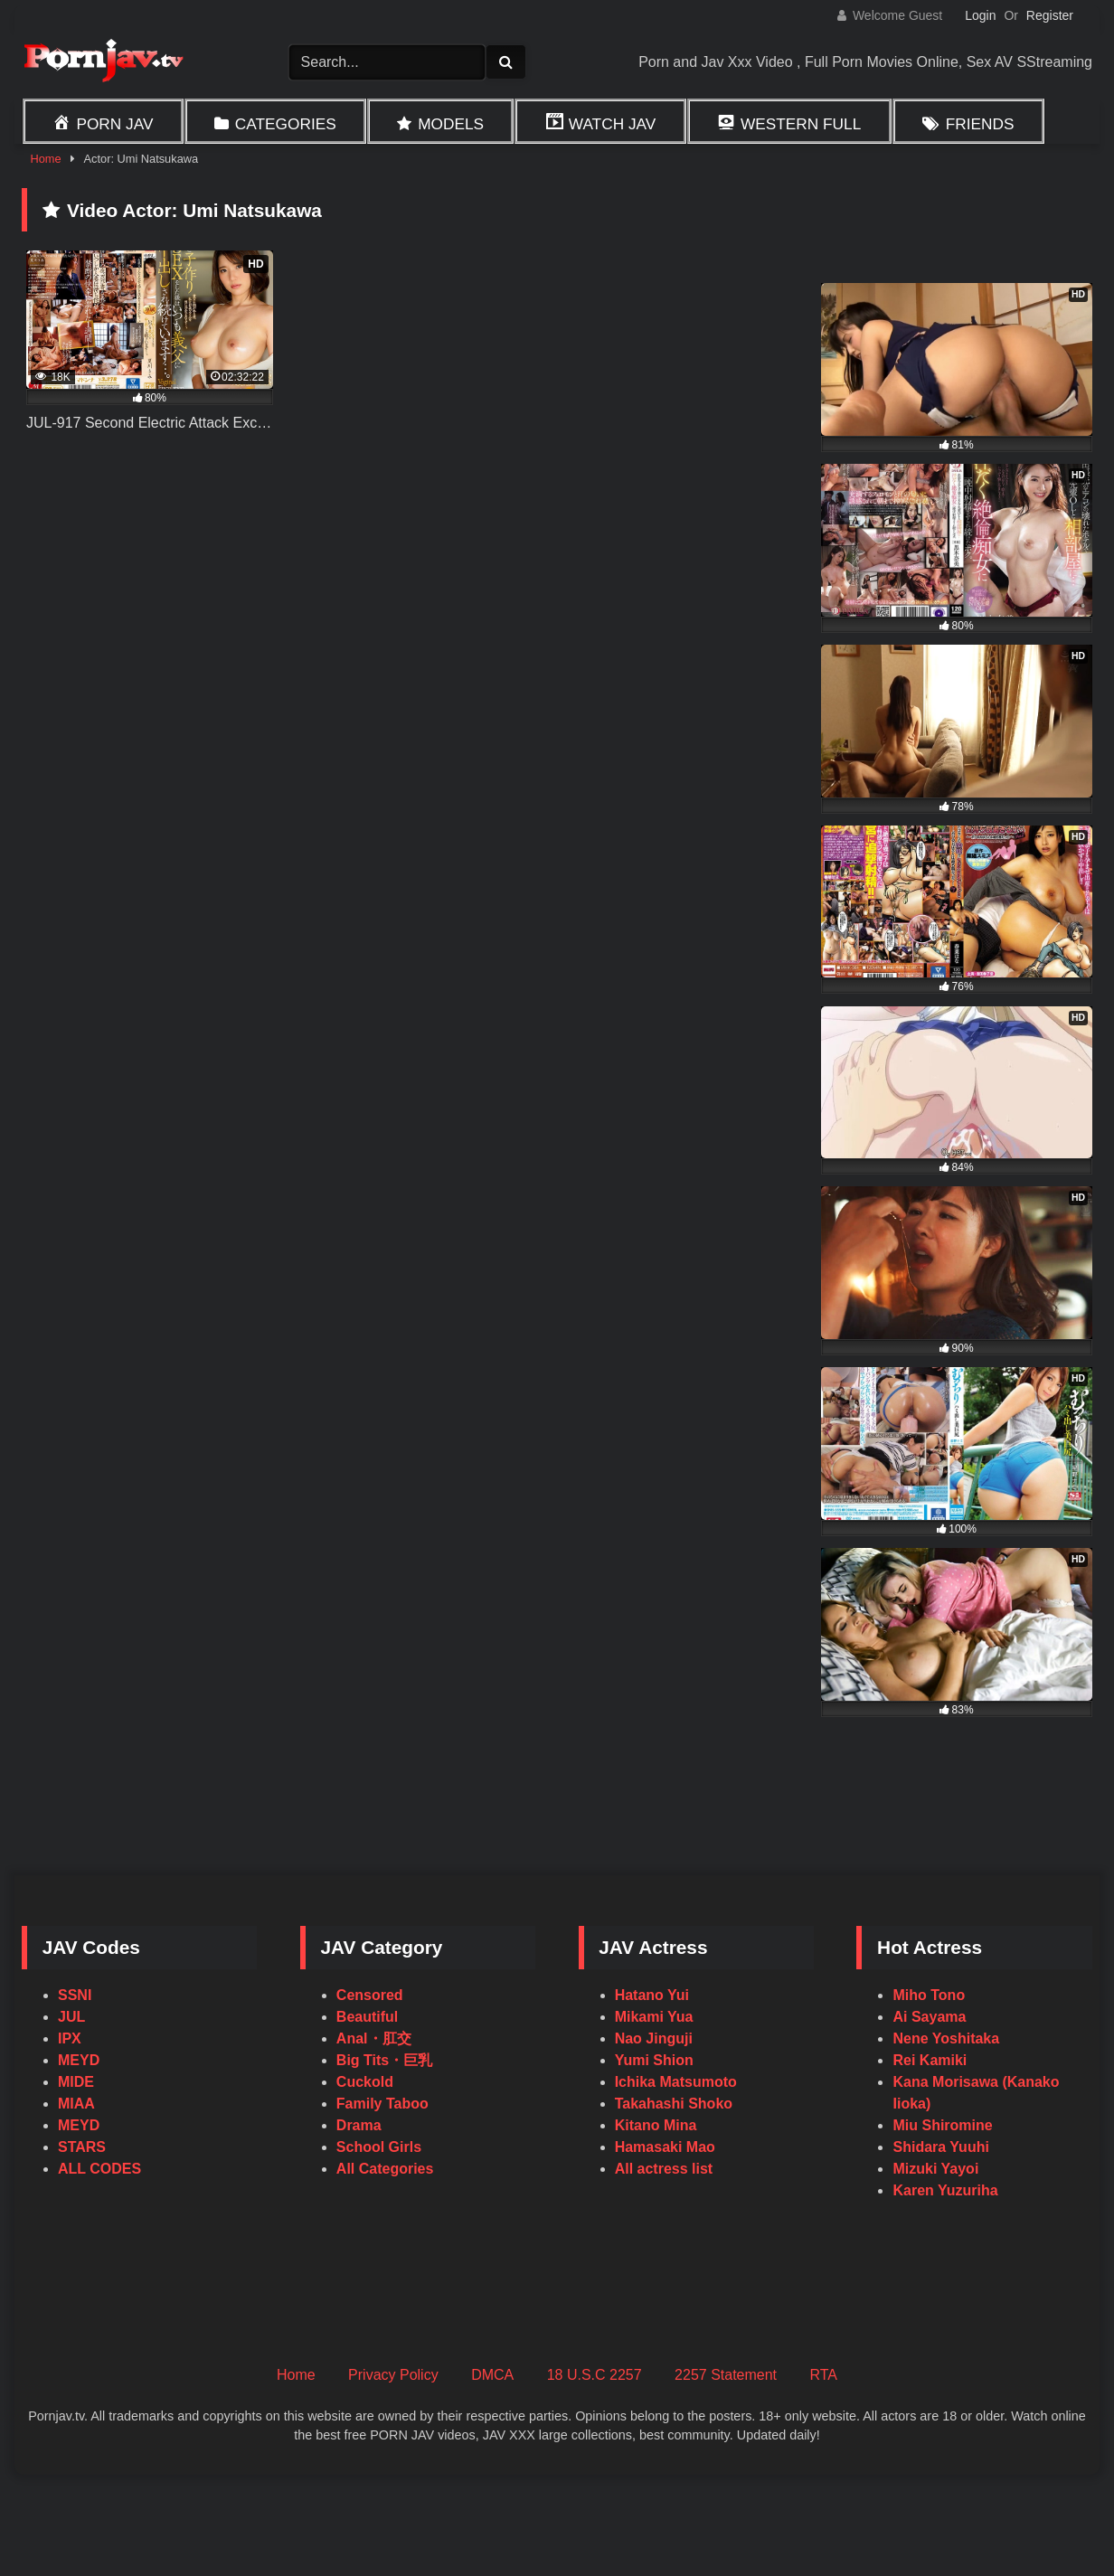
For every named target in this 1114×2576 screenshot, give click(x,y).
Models (451, 124)
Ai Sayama (929, 2016)
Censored (369, 1995)
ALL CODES (99, 2168)
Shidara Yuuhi (940, 2147)
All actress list (664, 2168)
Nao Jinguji (654, 2038)
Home (45, 158)
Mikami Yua (654, 2016)
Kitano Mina (656, 2125)
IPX (69, 2038)
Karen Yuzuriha (944, 2190)
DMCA (492, 2375)
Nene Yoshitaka (945, 2038)
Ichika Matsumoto (676, 2082)
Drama (359, 2125)
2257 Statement (726, 2375)
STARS (82, 2147)
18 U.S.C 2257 (594, 2375)
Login (980, 15)
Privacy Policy (393, 2375)
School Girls (378, 2147)
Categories (285, 124)
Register (1049, 15)
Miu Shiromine (942, 2125)
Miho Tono (928, 1995)
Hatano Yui (652, 1995)
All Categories (385, 2168)
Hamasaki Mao (665, 2147)
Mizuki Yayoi (935, 2168)
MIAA (76, 2103)
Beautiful (367, 2016)
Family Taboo (382, 2103)
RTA (824, 2375)
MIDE (76, 2082)
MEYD (78, 2060)
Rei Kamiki (929, 2060)
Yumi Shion (654, 2060)
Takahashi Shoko (673, 2103)
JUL (71, 2016)
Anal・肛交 (373, 2038)
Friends (980, 124)
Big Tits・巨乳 (384, 2060)
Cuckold (364, 2082)
